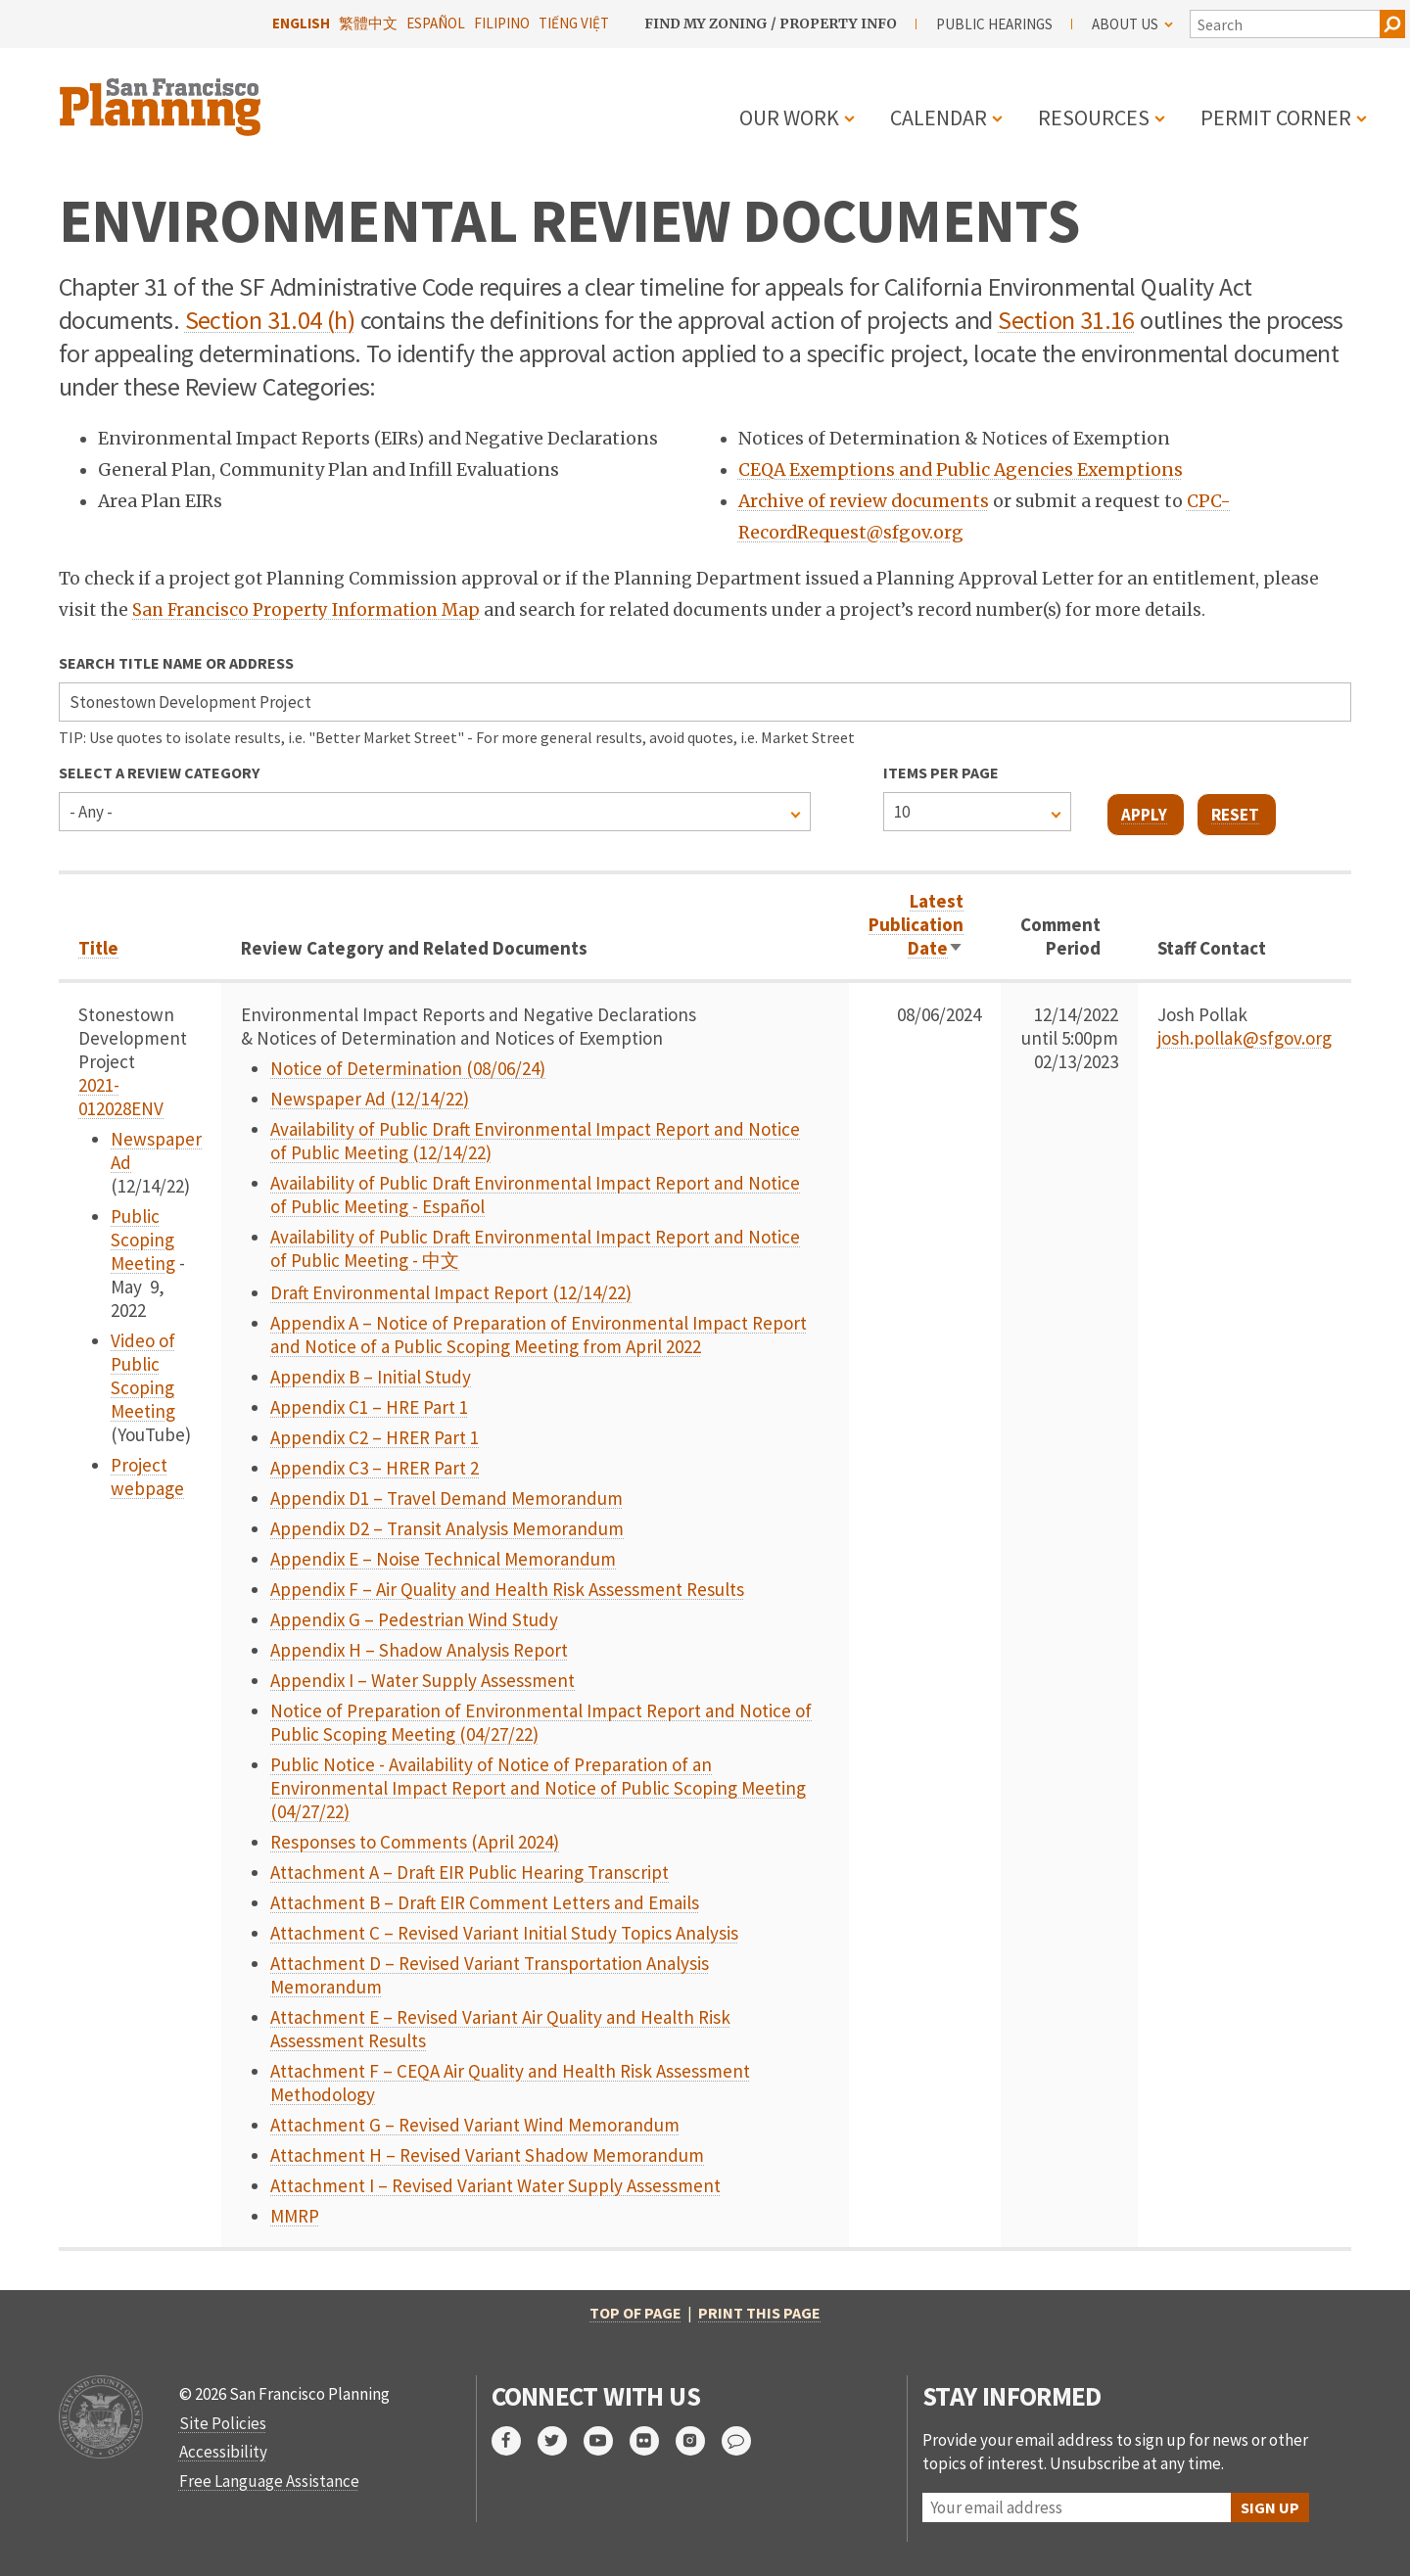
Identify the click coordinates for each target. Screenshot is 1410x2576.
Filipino (502, 23)
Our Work (789, 117)
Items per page (941, 772)
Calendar (938, 117)
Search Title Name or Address (176, 663)
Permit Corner (1275, 117)
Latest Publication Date (916, 924)
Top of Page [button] (635, 2312)
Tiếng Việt (574, 23)
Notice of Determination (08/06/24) (407, 1068)
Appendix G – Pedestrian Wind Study (414, 1619)
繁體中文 (368, 23)
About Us (1132, 24)
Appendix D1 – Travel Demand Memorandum (446, 1498)
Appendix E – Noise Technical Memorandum (443, 1558)
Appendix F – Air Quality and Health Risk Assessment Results (507, 1589)
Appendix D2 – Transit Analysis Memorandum (447, 1528)
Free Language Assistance (269, 2481)
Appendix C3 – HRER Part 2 (374, 1467)
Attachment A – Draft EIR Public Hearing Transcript (469, 1872)
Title (98, 948)
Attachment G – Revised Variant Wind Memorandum (475, 2124)
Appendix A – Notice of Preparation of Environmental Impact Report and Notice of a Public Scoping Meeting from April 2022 (538, 1334)
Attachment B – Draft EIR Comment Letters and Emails (484, 1902)
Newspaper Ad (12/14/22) (369, 1098)
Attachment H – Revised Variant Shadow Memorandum (487, 2155)
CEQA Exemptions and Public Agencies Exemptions (960, 470)
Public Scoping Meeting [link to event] (143, 1239)
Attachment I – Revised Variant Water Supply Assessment (495, 2185)
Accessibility (223, 2451)
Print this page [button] (759, 2312)
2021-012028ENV (121, 1096)
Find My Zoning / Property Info (770, 23)
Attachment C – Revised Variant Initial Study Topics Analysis (504, 1932)
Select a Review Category (159, 772)
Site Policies (222, 2423)
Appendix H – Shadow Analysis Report (419, 1650)
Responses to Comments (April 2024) (414, 1841)
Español (435, 23)
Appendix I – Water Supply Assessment (422, 1680)
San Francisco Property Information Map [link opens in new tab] (306, 610)
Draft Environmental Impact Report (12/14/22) (451, 1292)
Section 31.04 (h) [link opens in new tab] (269, 320)
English (301, 23)
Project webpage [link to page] (147, 1476)
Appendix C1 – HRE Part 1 (369, 1407)
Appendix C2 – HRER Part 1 (374, 1437)
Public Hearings (994, 24)
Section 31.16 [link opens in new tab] (1066, 320)
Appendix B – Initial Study (370, 1376)
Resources (1094, 117)
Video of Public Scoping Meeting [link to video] (143, 1376)
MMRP (294, 2215)
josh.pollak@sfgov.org (1244, 1038)
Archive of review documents (863, 501)
